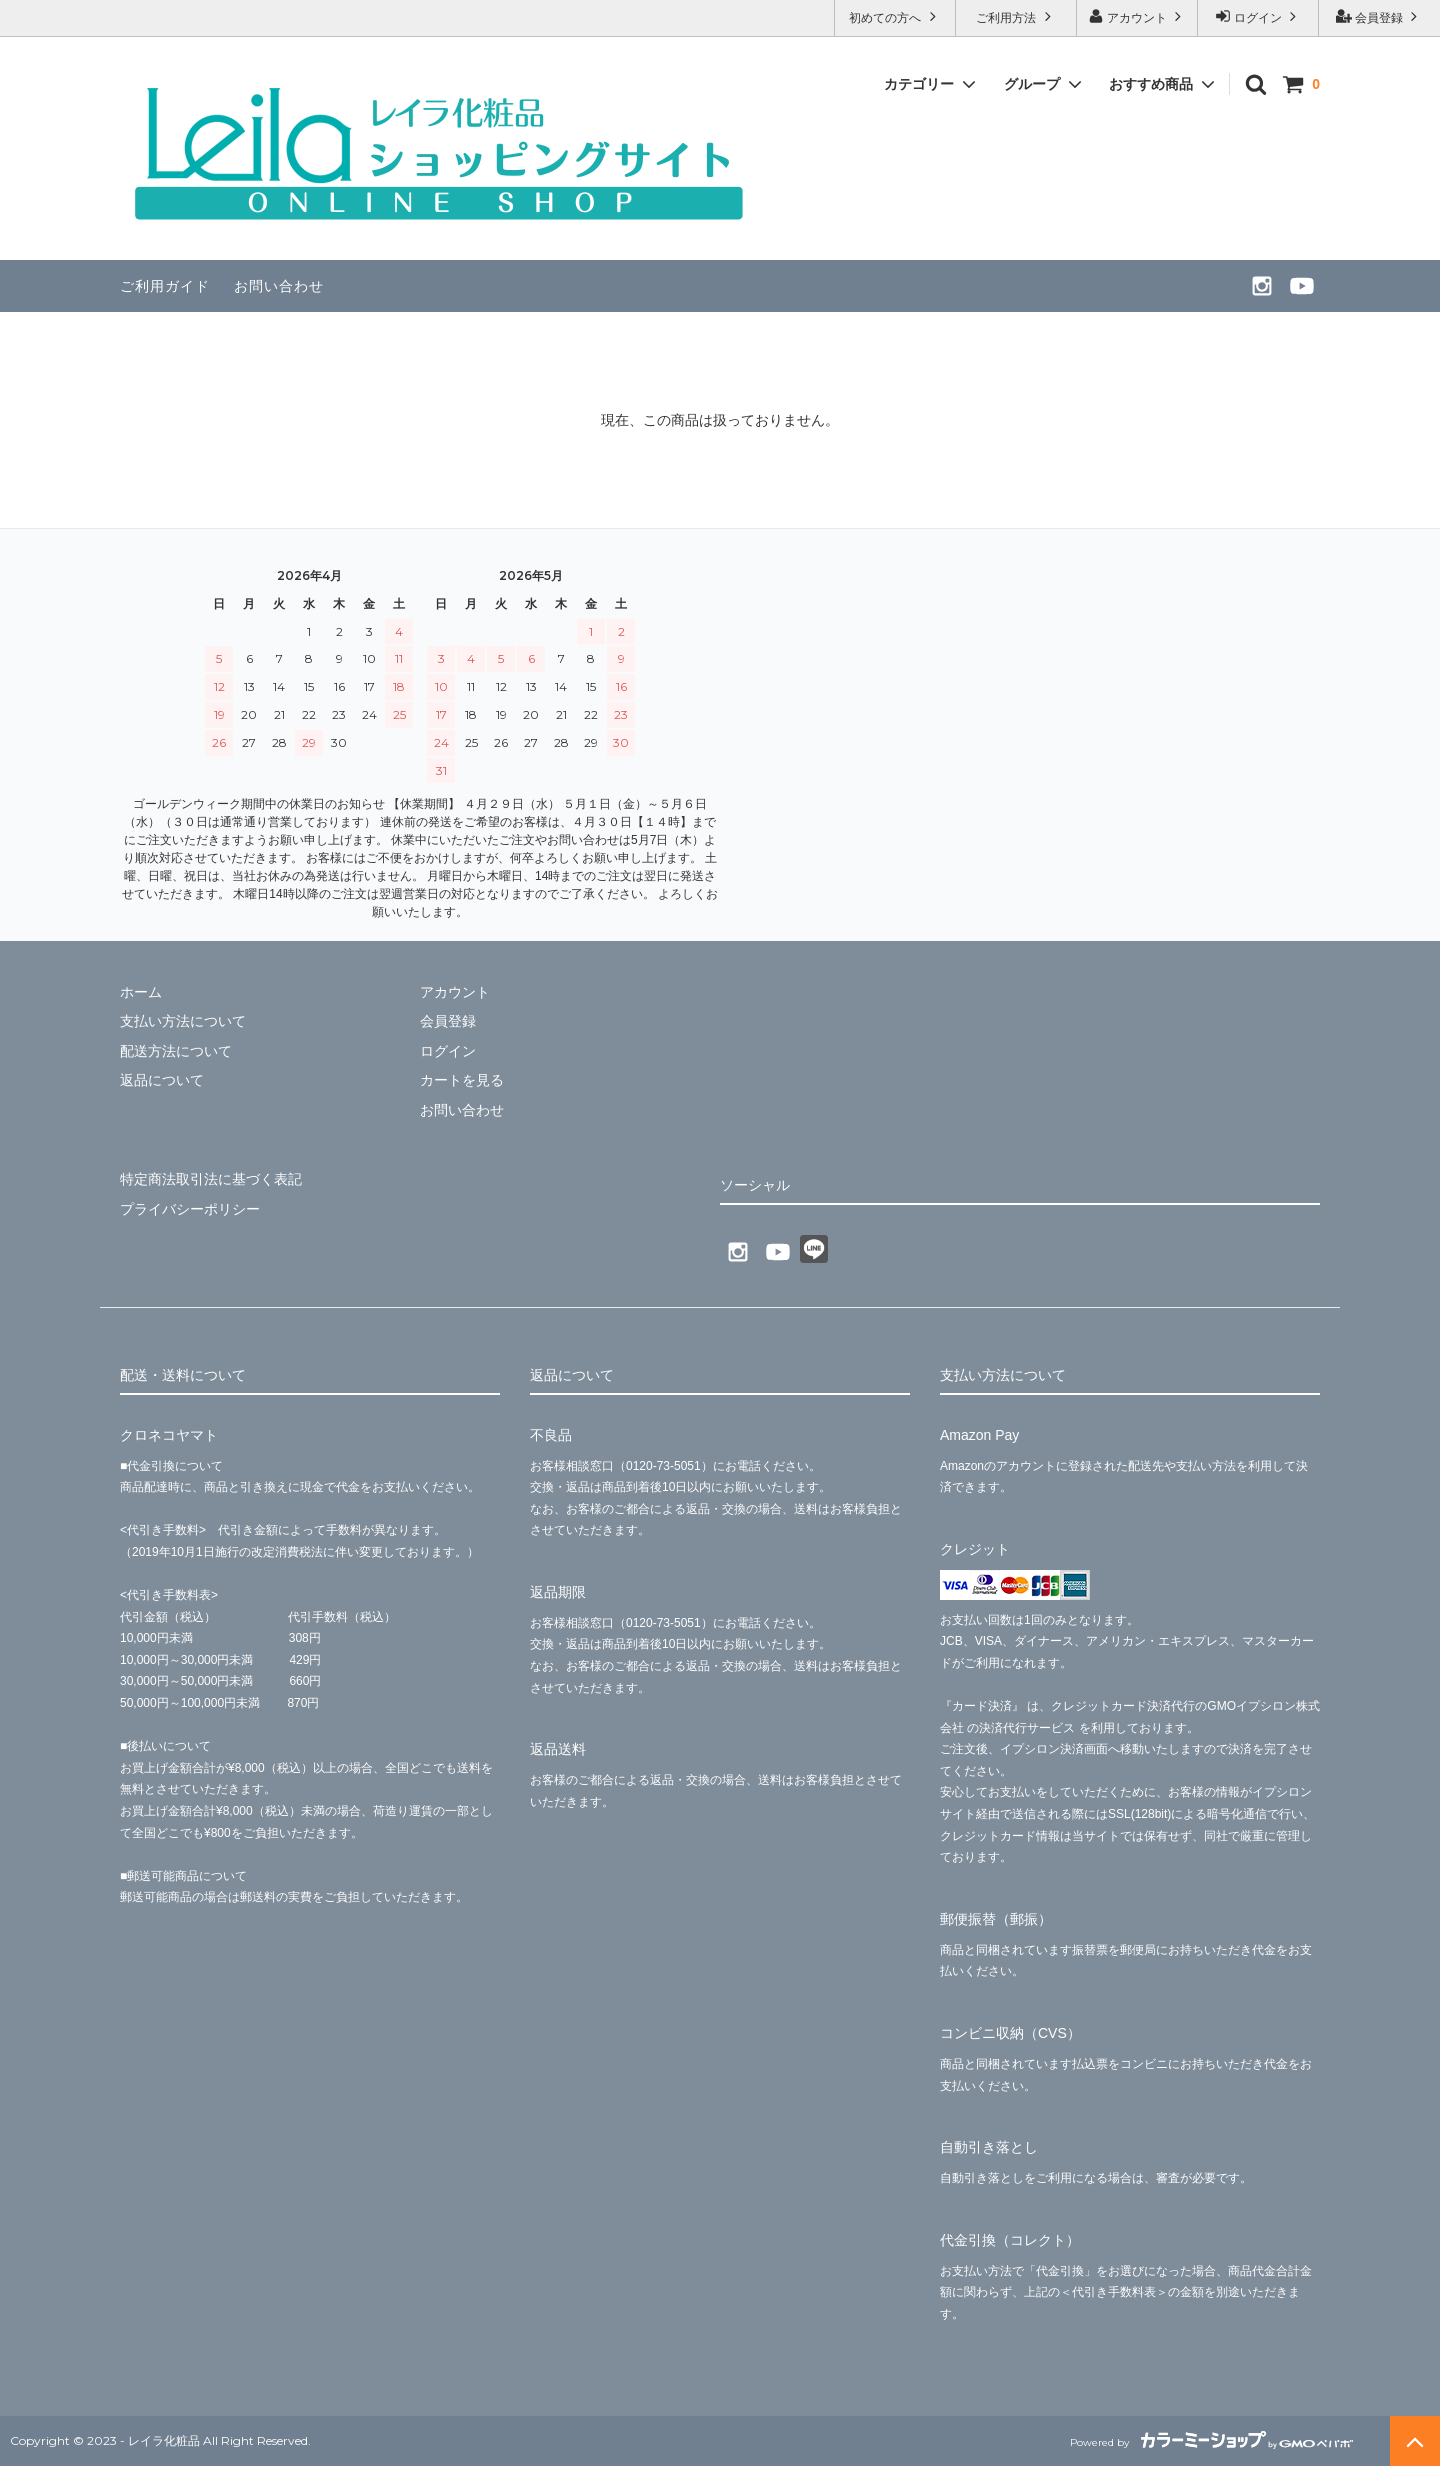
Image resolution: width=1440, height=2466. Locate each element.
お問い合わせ (279, 286)
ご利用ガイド (165, 286)
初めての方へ (894, 16)
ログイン (1258, 16)
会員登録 (1379, 16)
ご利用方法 (1015, 16)
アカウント (1137, 16)
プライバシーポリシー (190, 1208)
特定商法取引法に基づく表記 (211, 1178)
